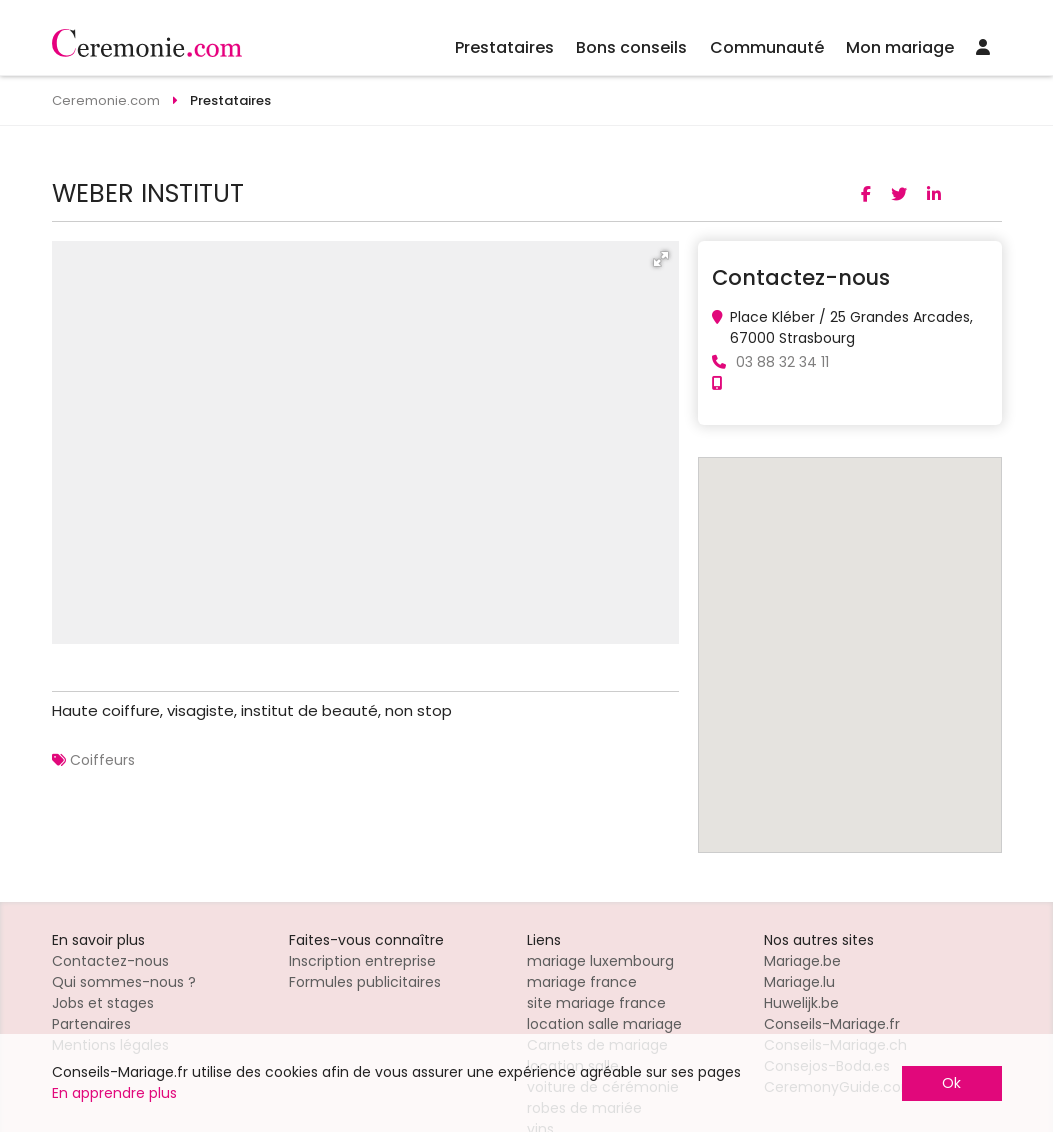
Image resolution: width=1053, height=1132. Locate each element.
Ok (951, 1083)
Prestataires (504, 47)
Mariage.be (802, 961)
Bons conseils (631, 47)
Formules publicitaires (365, 982)
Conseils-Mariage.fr (832, 1024)
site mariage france (596, 1003)
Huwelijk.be (801, 1003)
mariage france (582, 982)
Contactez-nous (110, 961)
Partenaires (91, 1024)
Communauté (767, 47)
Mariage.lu (799, 982)
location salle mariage (604, 1024)
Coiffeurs (102, 760)
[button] (661, 259)
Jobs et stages (103, 1003)
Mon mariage (900, 47)
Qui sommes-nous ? (124, 982)
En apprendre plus (114, 1093)
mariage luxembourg (600, 961)
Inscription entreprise (362, 961)
